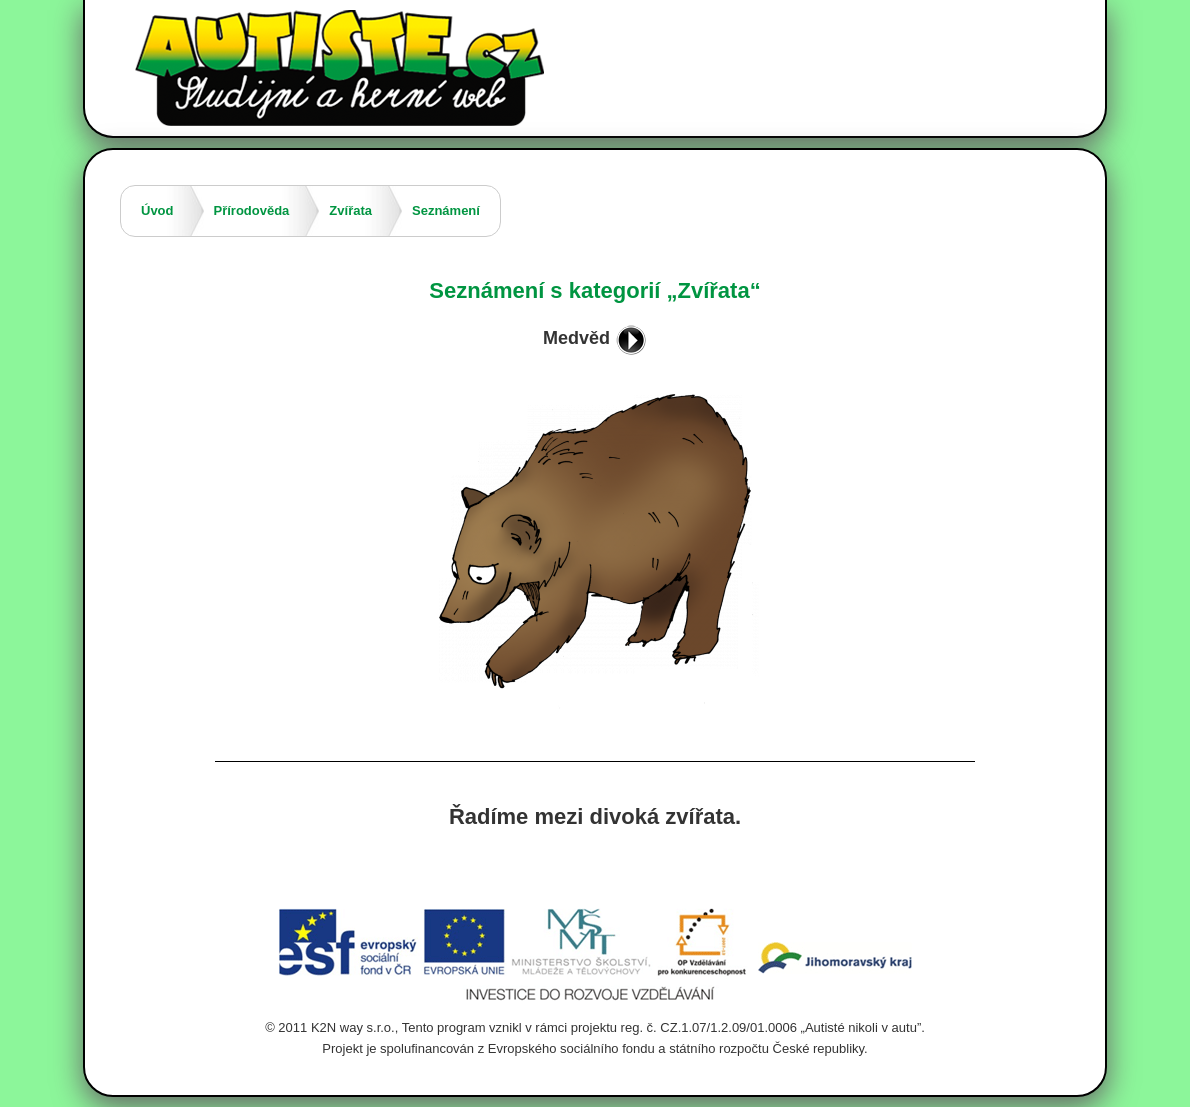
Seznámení (446, 210)
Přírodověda (252, 210)
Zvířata (350, 210)
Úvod (157, 210)
